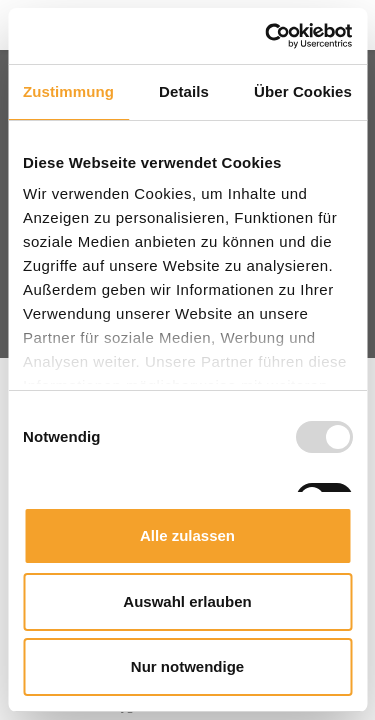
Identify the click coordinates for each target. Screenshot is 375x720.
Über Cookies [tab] (303, 91)
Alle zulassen (187, 535)
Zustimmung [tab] (68, 91)
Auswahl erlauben (187, 601)
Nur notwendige (187, 666)
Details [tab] (184, 91)
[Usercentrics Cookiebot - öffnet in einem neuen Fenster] (267, 36)
